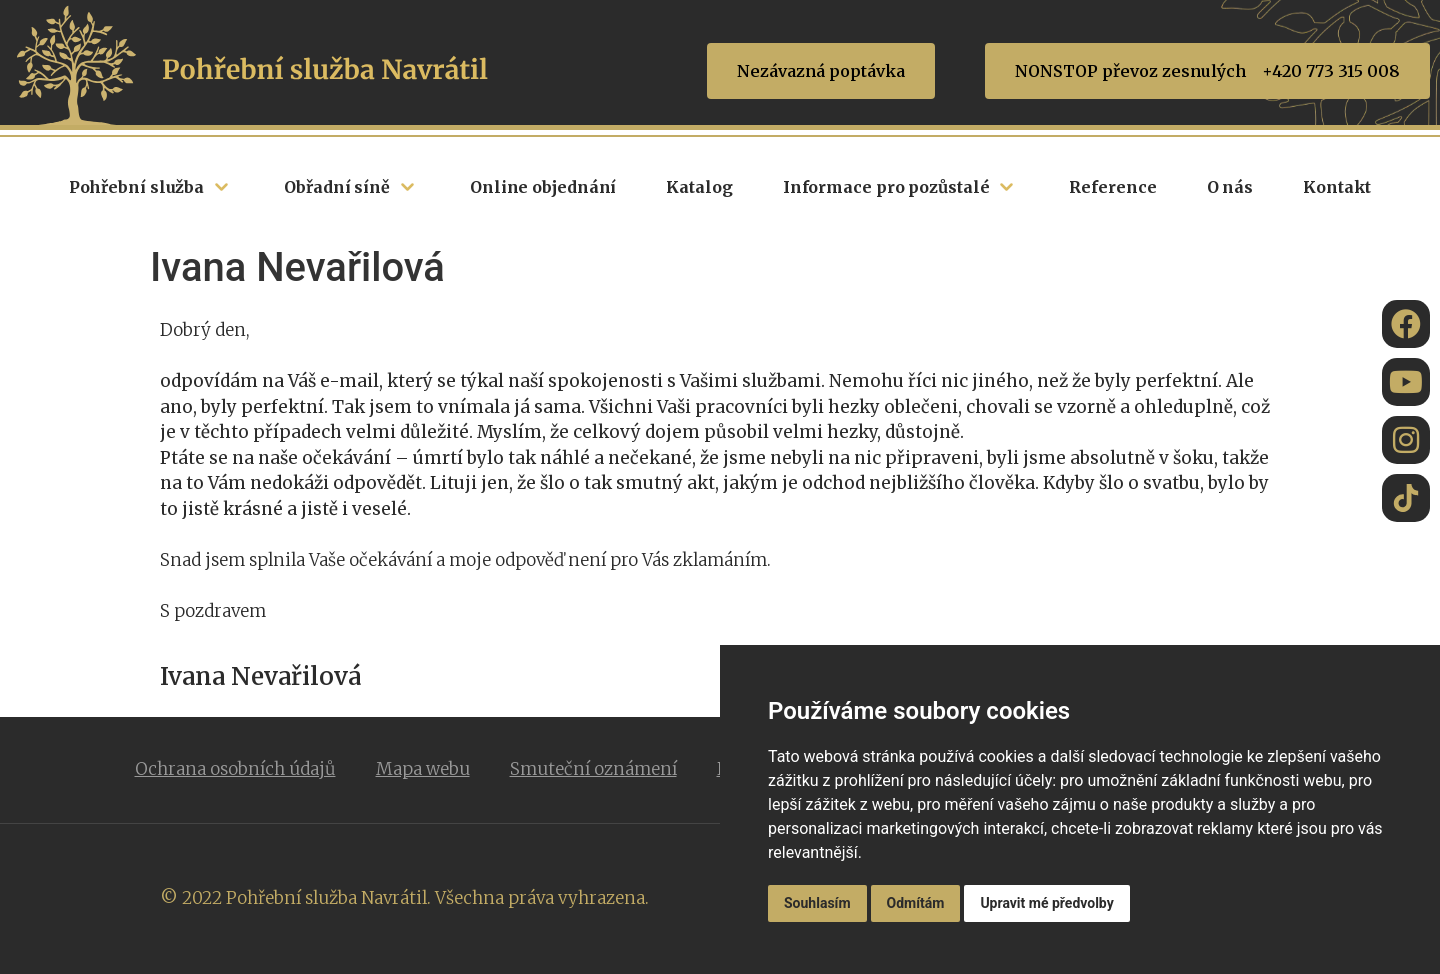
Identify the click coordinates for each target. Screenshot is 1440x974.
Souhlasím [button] (817, 903)
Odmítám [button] (916, 903)
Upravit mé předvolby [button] (1046, 903)
